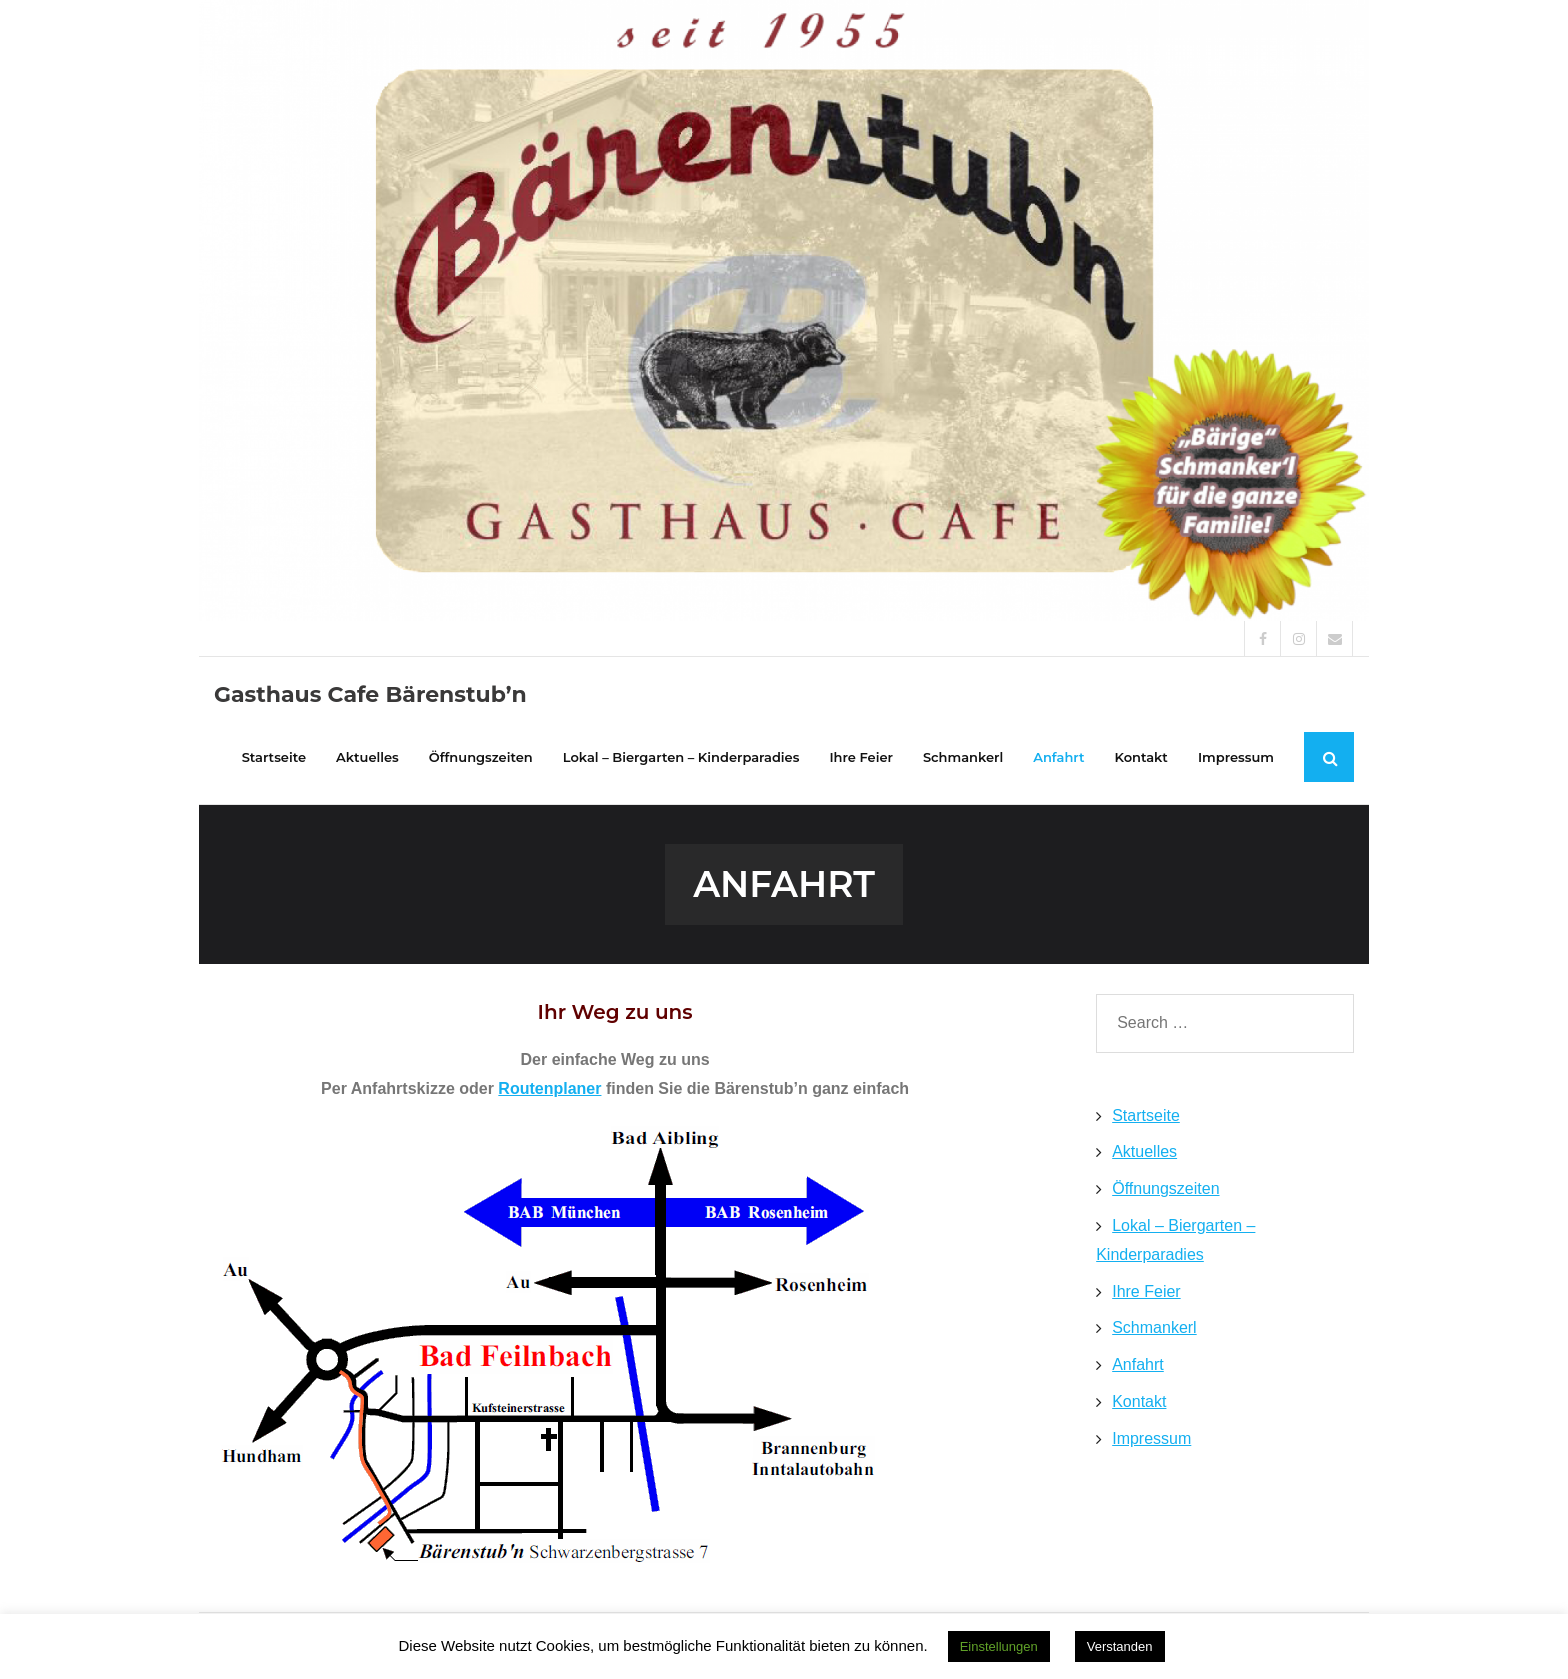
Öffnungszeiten (1165, 1188)
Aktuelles (1144, 1151)
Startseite (1146, 1115)
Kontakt (1139, 1401)
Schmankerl (1154, 1327)
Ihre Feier (1146, 1291)
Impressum (1151, 1438)
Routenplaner (549, 1088)
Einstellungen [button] (999, 1646)
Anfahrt (1138, 1364)
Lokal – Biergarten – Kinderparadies (1175, 1240)
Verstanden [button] (1120, 1646)
